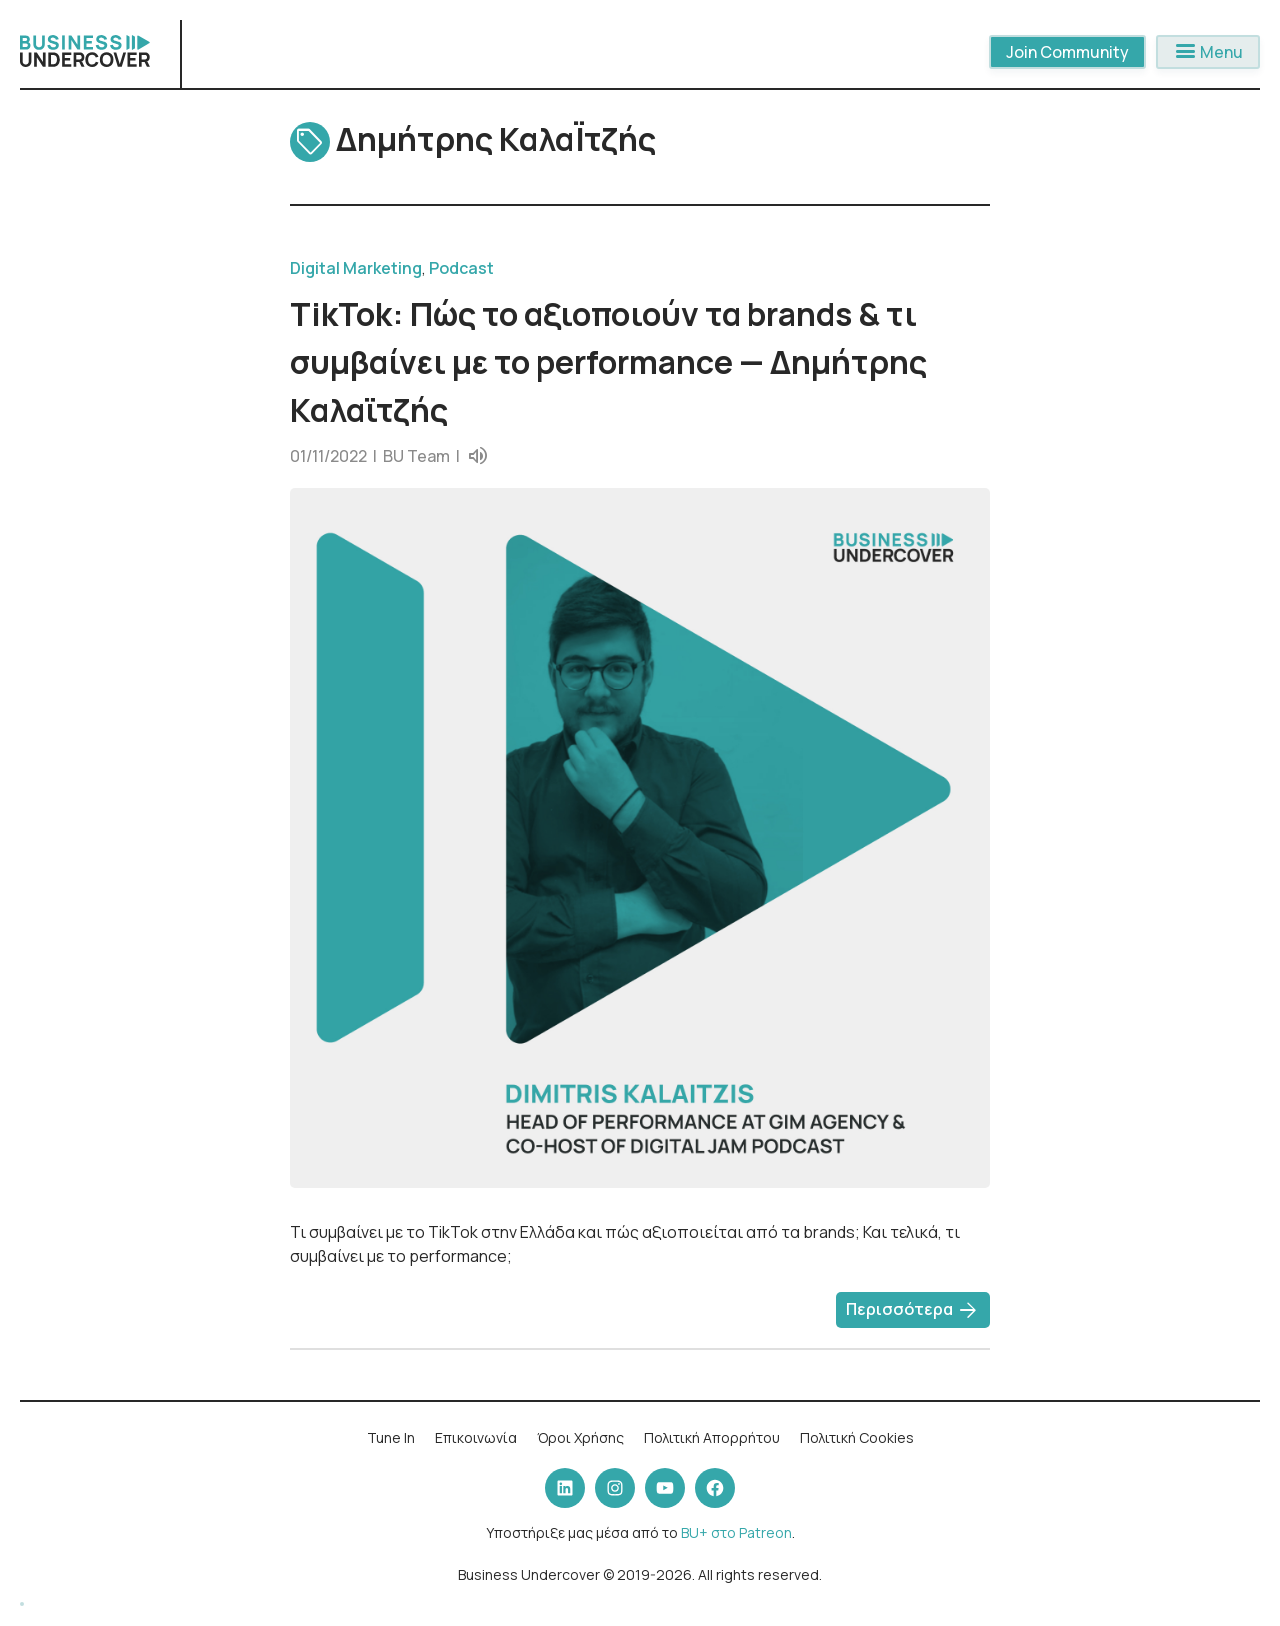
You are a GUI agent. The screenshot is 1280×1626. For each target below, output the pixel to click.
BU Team (416, 456)
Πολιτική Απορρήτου (712, 1437)
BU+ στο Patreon (736, 1532)
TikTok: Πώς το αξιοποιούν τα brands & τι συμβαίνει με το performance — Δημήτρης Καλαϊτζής (608, 362)
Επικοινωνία (476, 1437)
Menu (1208, 52)
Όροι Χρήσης (580, 1437)
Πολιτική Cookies (857, 1437)
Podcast (461, 268)
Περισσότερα (913, 1311)
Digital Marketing (356, 268)
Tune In (391, 1437)
